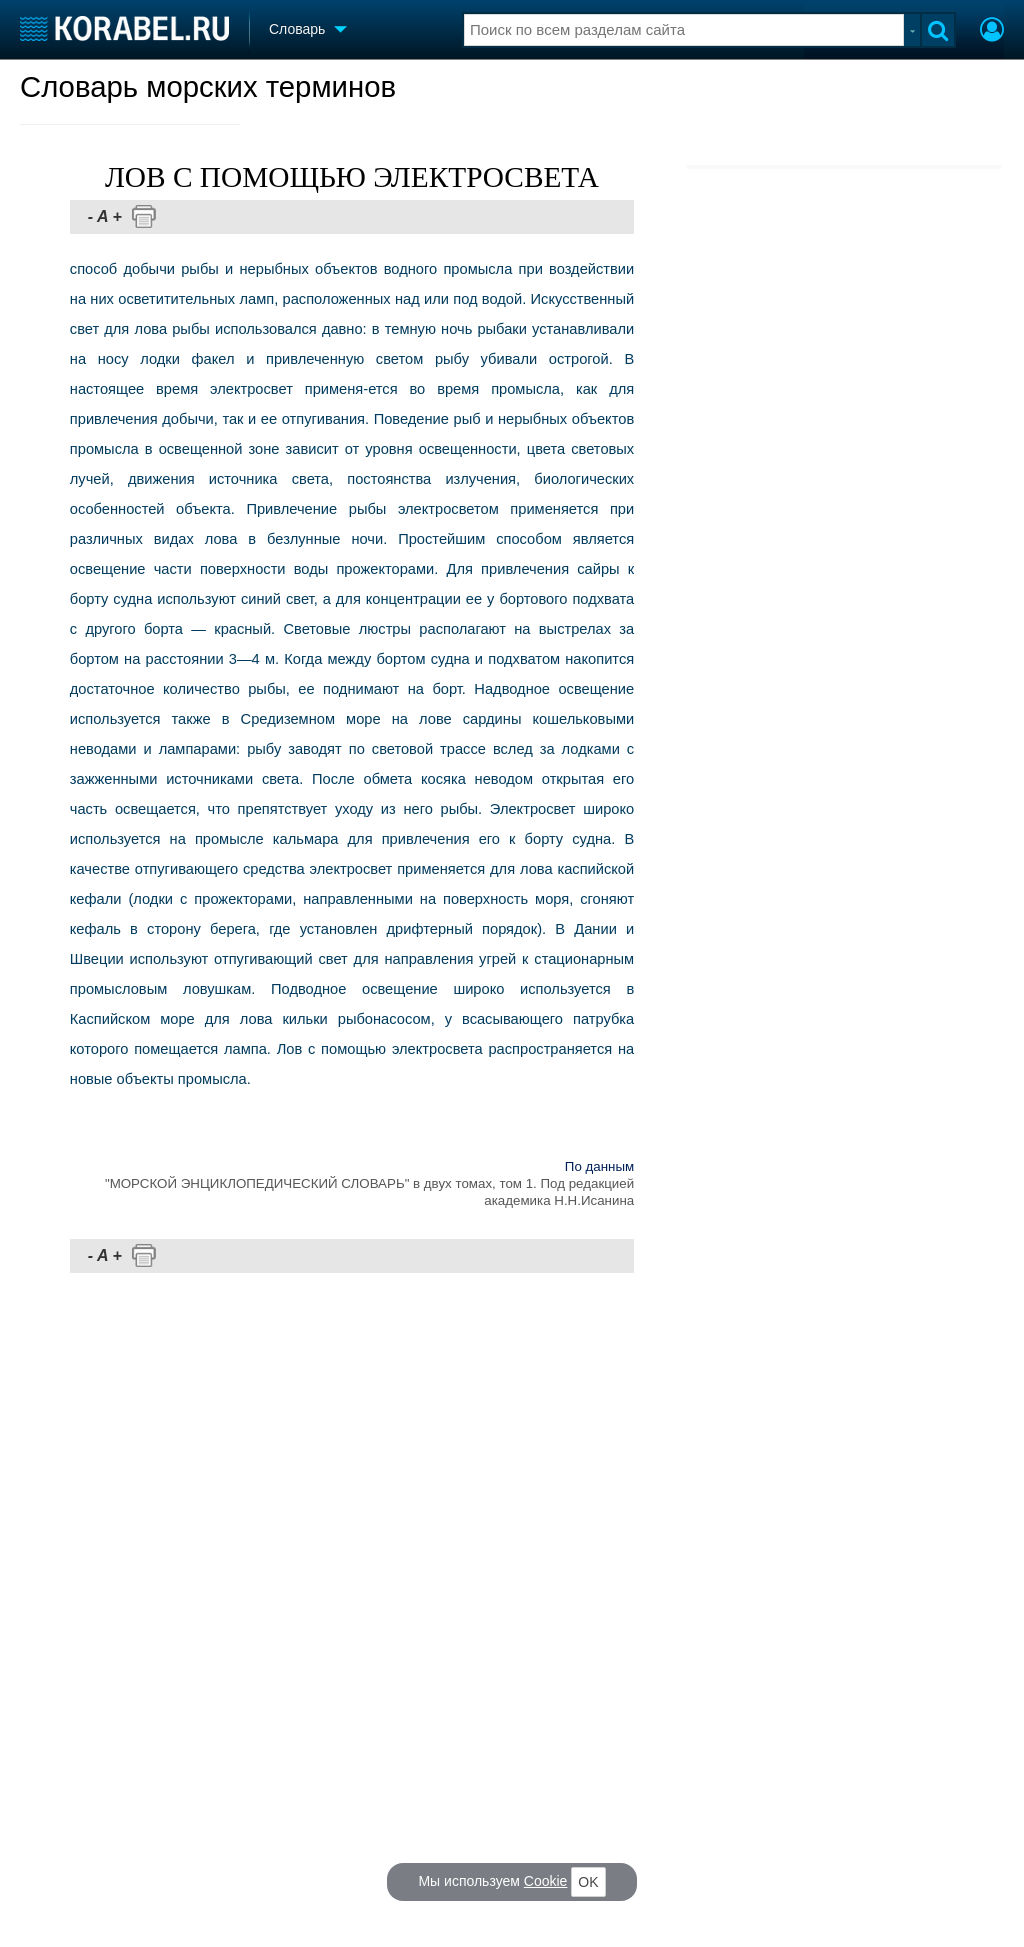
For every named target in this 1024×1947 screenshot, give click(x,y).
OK (588, 1882)
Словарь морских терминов (208, 86)
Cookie (546, 1881)
